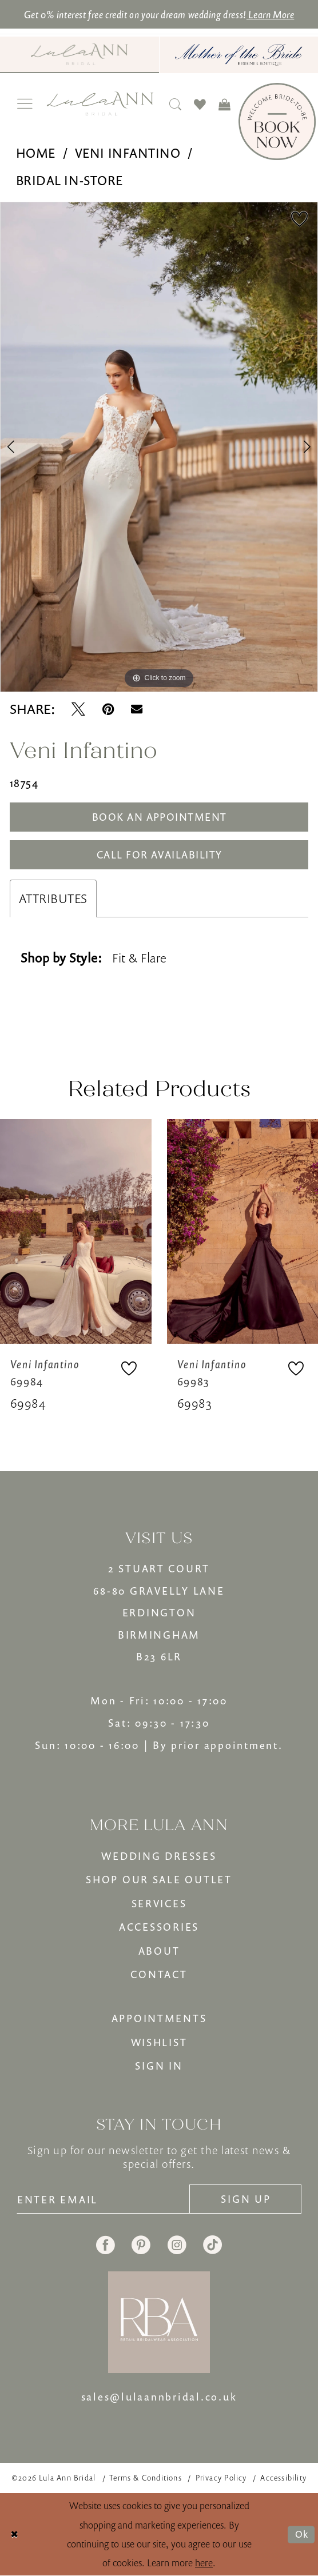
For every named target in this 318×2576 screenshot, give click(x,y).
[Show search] (176, 104)
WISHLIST (159, 2042)
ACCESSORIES (159, 1927)
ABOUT (159, 1951)
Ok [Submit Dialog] (302, 2534)
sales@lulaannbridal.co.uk (159, 2396)
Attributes (53, 898)
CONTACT (158, 1974)
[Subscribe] (245, 2199)
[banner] (100, 103)
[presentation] (76, 1232)
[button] (25, 104)
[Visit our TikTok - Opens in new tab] (212, 2245)
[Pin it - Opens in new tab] (108, 709)
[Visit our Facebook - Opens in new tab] (105, 2245)
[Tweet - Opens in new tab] (78, 709)
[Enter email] (103, 2199)
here (204, 2563)
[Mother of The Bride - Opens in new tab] (239, 55)
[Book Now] (277, 121)
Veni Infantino (127, 153)
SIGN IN (158, 2065)
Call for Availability (159, 854)
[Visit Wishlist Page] (200, 104)
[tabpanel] (159, 447)
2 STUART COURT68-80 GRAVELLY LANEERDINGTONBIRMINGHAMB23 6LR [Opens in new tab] (158, 1612)
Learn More (271, 14)
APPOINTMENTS (159, 2018)
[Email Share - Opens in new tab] (136, 708)
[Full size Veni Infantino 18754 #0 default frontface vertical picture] (159, 447)
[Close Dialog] (14, 2535)
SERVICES (159, 1903)
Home (35, 153)
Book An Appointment (159, 817)
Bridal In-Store (69, 180)
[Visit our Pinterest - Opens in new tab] (141, 2245)
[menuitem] (79, 55)
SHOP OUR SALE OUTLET (159, 1879)
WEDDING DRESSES (158, 1856)
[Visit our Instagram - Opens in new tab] (177, 2245)
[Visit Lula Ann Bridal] (79, 54)
